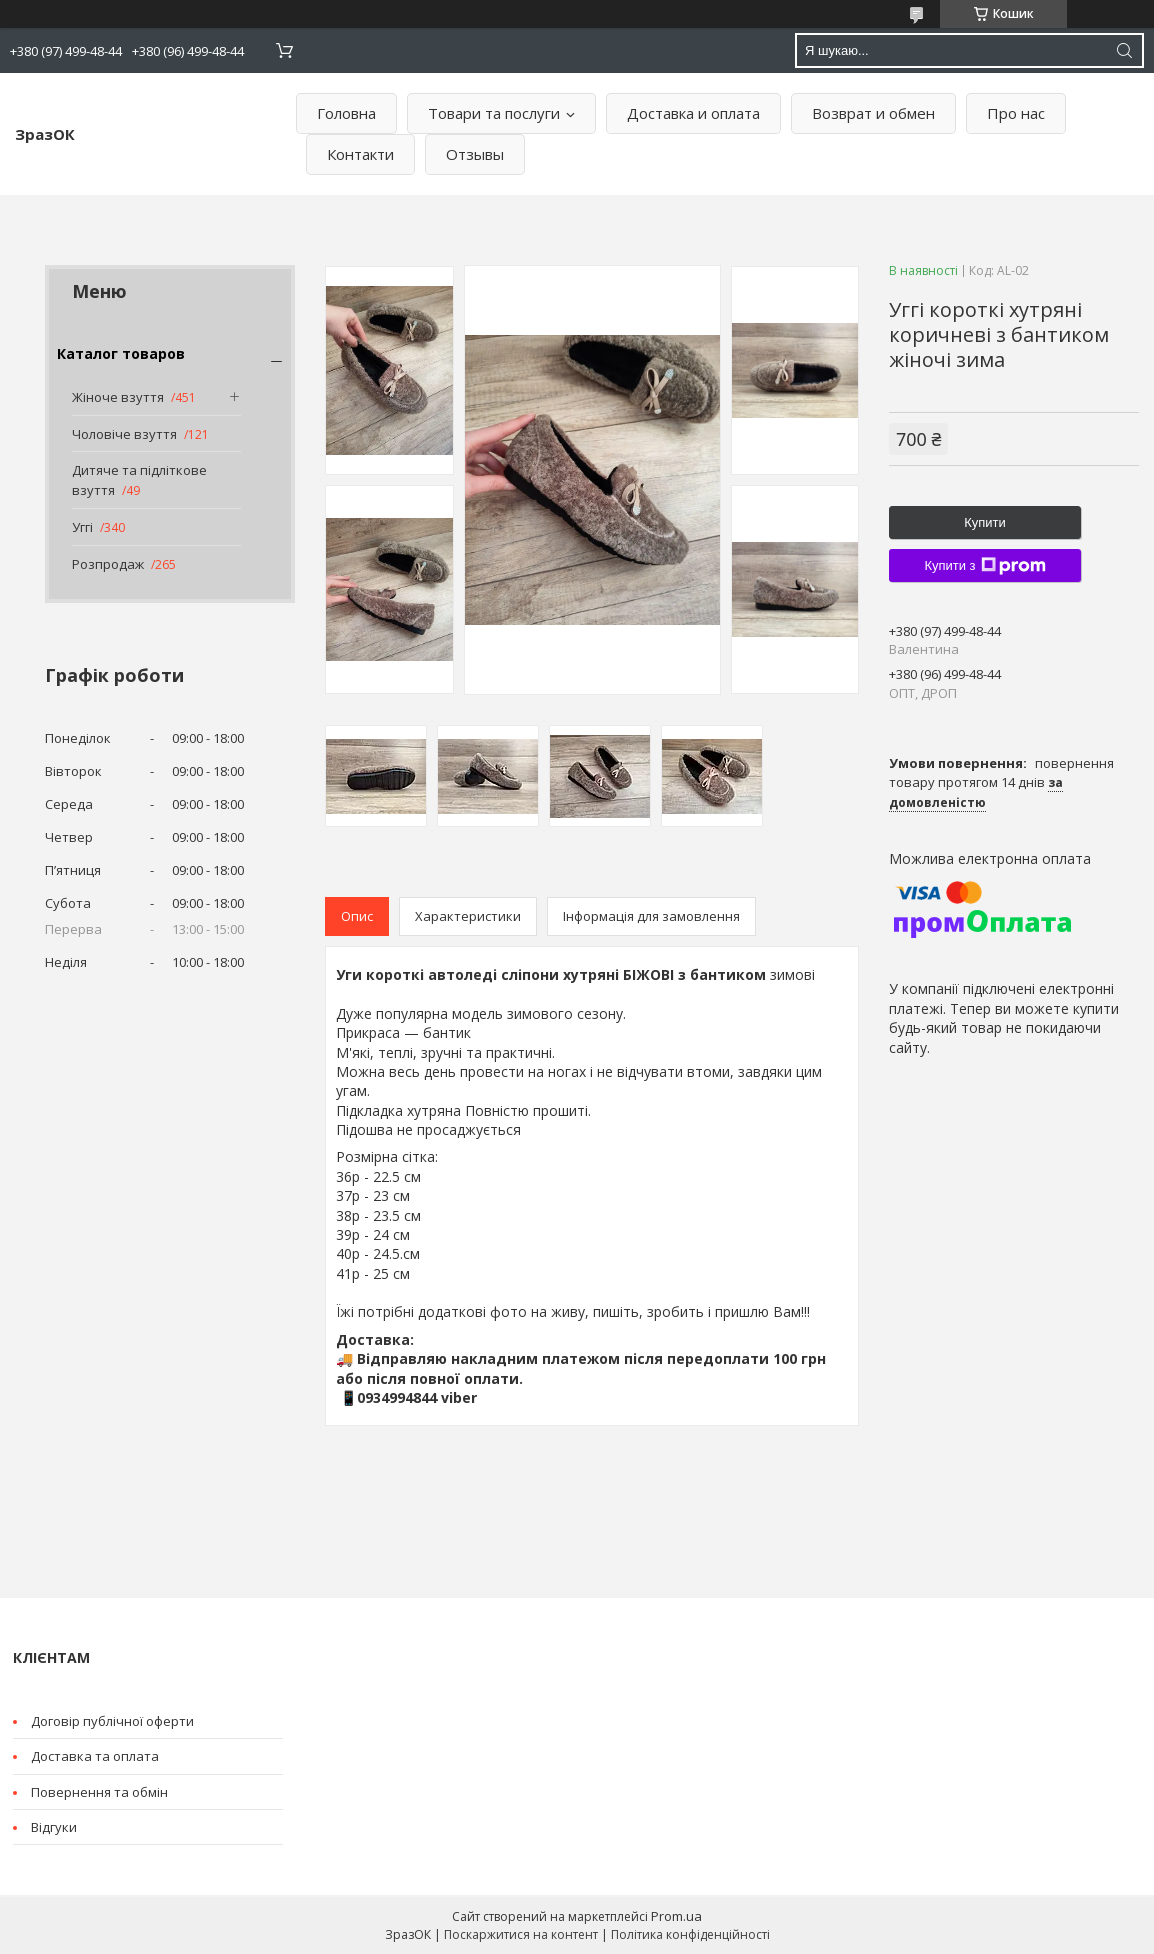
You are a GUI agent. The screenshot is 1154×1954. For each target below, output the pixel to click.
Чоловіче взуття (124, 434)
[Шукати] (1124, 50)
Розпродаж (108, 564)
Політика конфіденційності (690, 1934)
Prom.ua (676, 1916)
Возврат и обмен (873, 113)
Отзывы (475, 154)
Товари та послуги (494, 113)
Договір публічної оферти (112, 1721)
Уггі (82, 527)
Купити (985, 522)
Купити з (984, 566)
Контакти (360, 154)
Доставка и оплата (693, 113)
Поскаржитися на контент (521, 1934)
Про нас (1016, 113)
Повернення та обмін (99, 1792)
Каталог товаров (121, 353)
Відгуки (54, 1827)
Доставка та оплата (95, 1756)
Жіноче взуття (118, 397)
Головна (346, 113)
